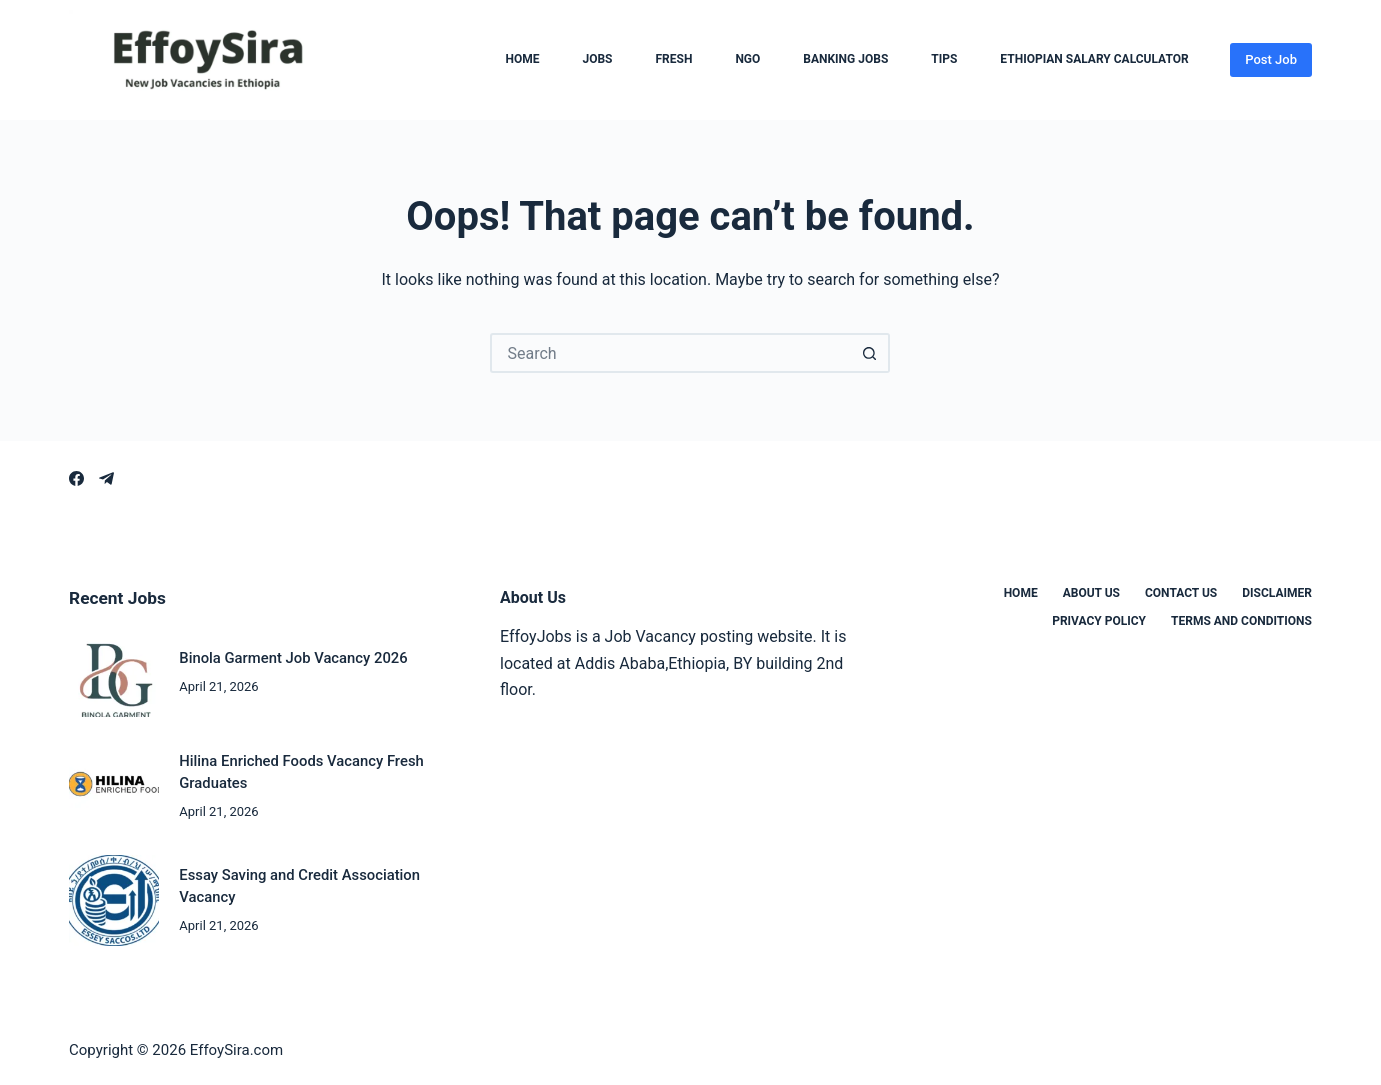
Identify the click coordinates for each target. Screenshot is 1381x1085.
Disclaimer (1277, 593)
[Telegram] (106, 478)
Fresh (673, 60)
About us (1091, 593)
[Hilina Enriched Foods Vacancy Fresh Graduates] (114, 786)
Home (522, 60)
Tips (944, 60)
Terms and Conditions (1241, 621)
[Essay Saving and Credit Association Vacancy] (114, 900)
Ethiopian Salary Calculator (1094, 60)
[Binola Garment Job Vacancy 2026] (114, 672)
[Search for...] (670, 353)
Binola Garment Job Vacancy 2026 (293, 658)
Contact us (1181, 593)
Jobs (597, 60)
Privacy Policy (1099, 621)
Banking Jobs (845, 60)
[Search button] (870, 353)
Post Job (1271, 59)
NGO (747, 60)
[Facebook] (76, 478)
